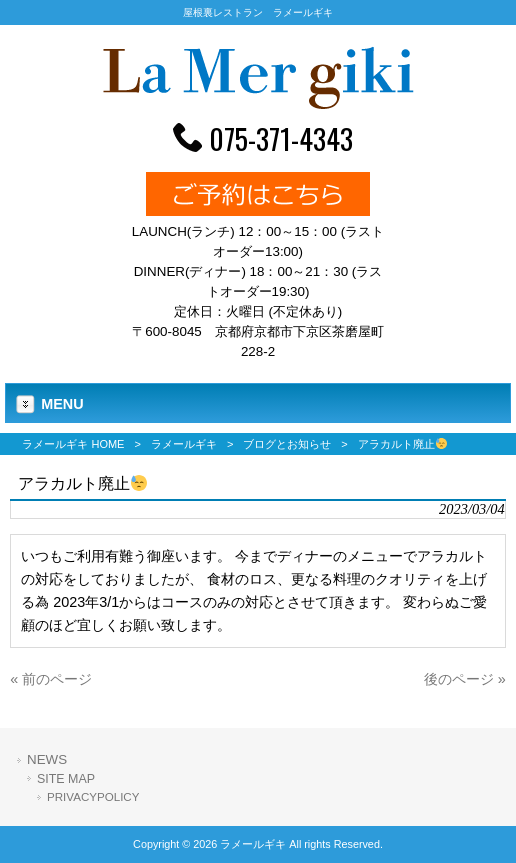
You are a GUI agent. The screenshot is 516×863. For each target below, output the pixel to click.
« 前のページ (51, 679)
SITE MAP (66, 779)
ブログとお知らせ (287, 444)
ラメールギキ (184, 444)
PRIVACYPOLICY (93, 797)
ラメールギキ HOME (73, 444)
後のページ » (465, 679)
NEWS (47, 759)
